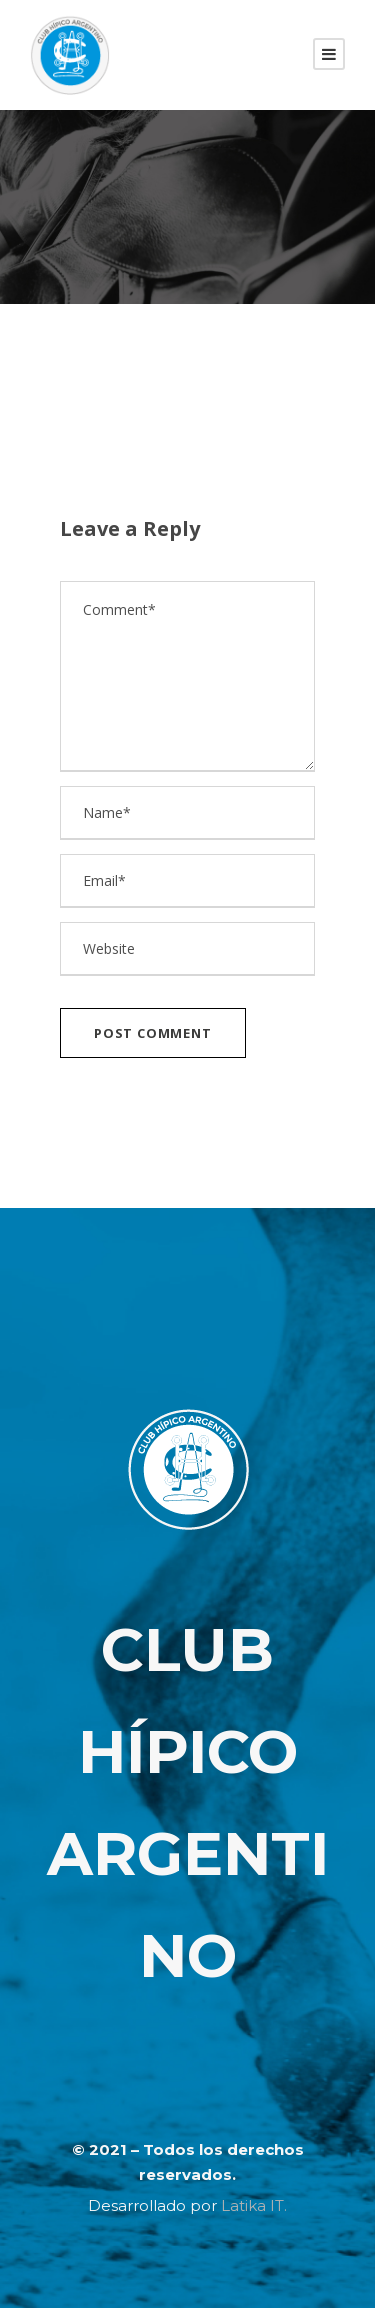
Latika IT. (254, 2205)
